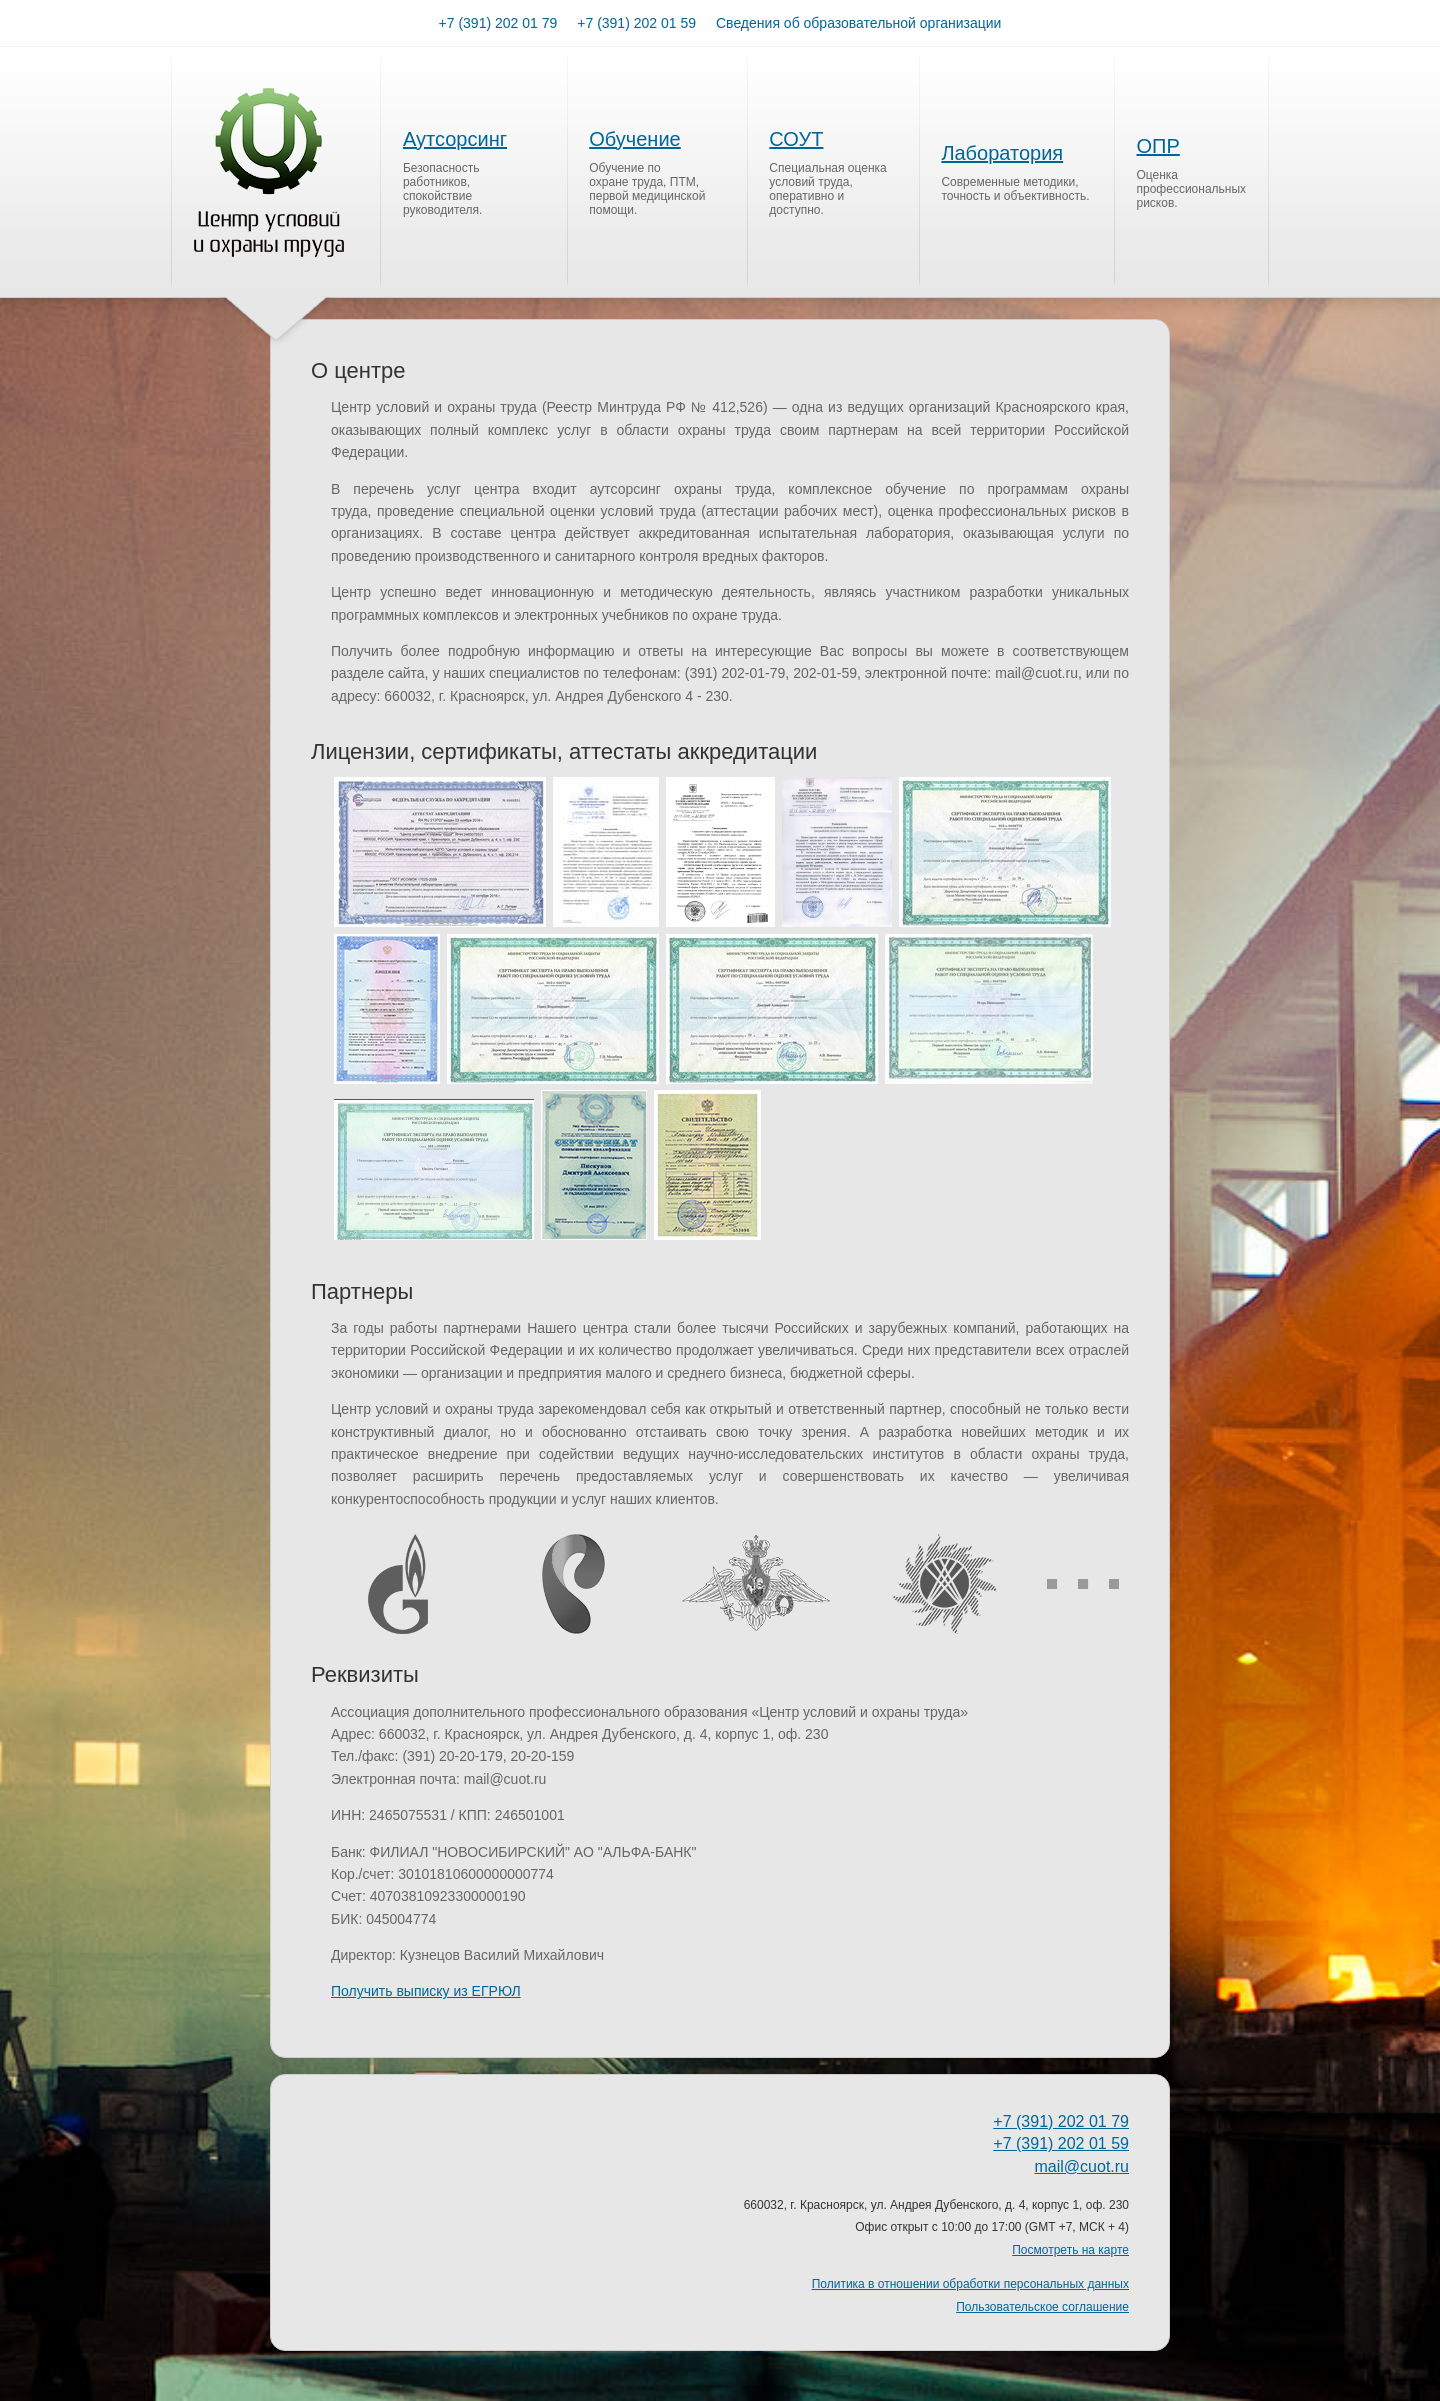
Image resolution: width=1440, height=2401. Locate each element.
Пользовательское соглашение (1042, 2307)
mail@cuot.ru (1082, 2166)
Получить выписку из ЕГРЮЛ (426, 1991)
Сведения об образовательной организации (858, 23)
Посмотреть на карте (1070, 2250)
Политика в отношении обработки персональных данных (970, 2284)
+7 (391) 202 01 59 (636, 23)
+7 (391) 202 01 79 (498, 23)
